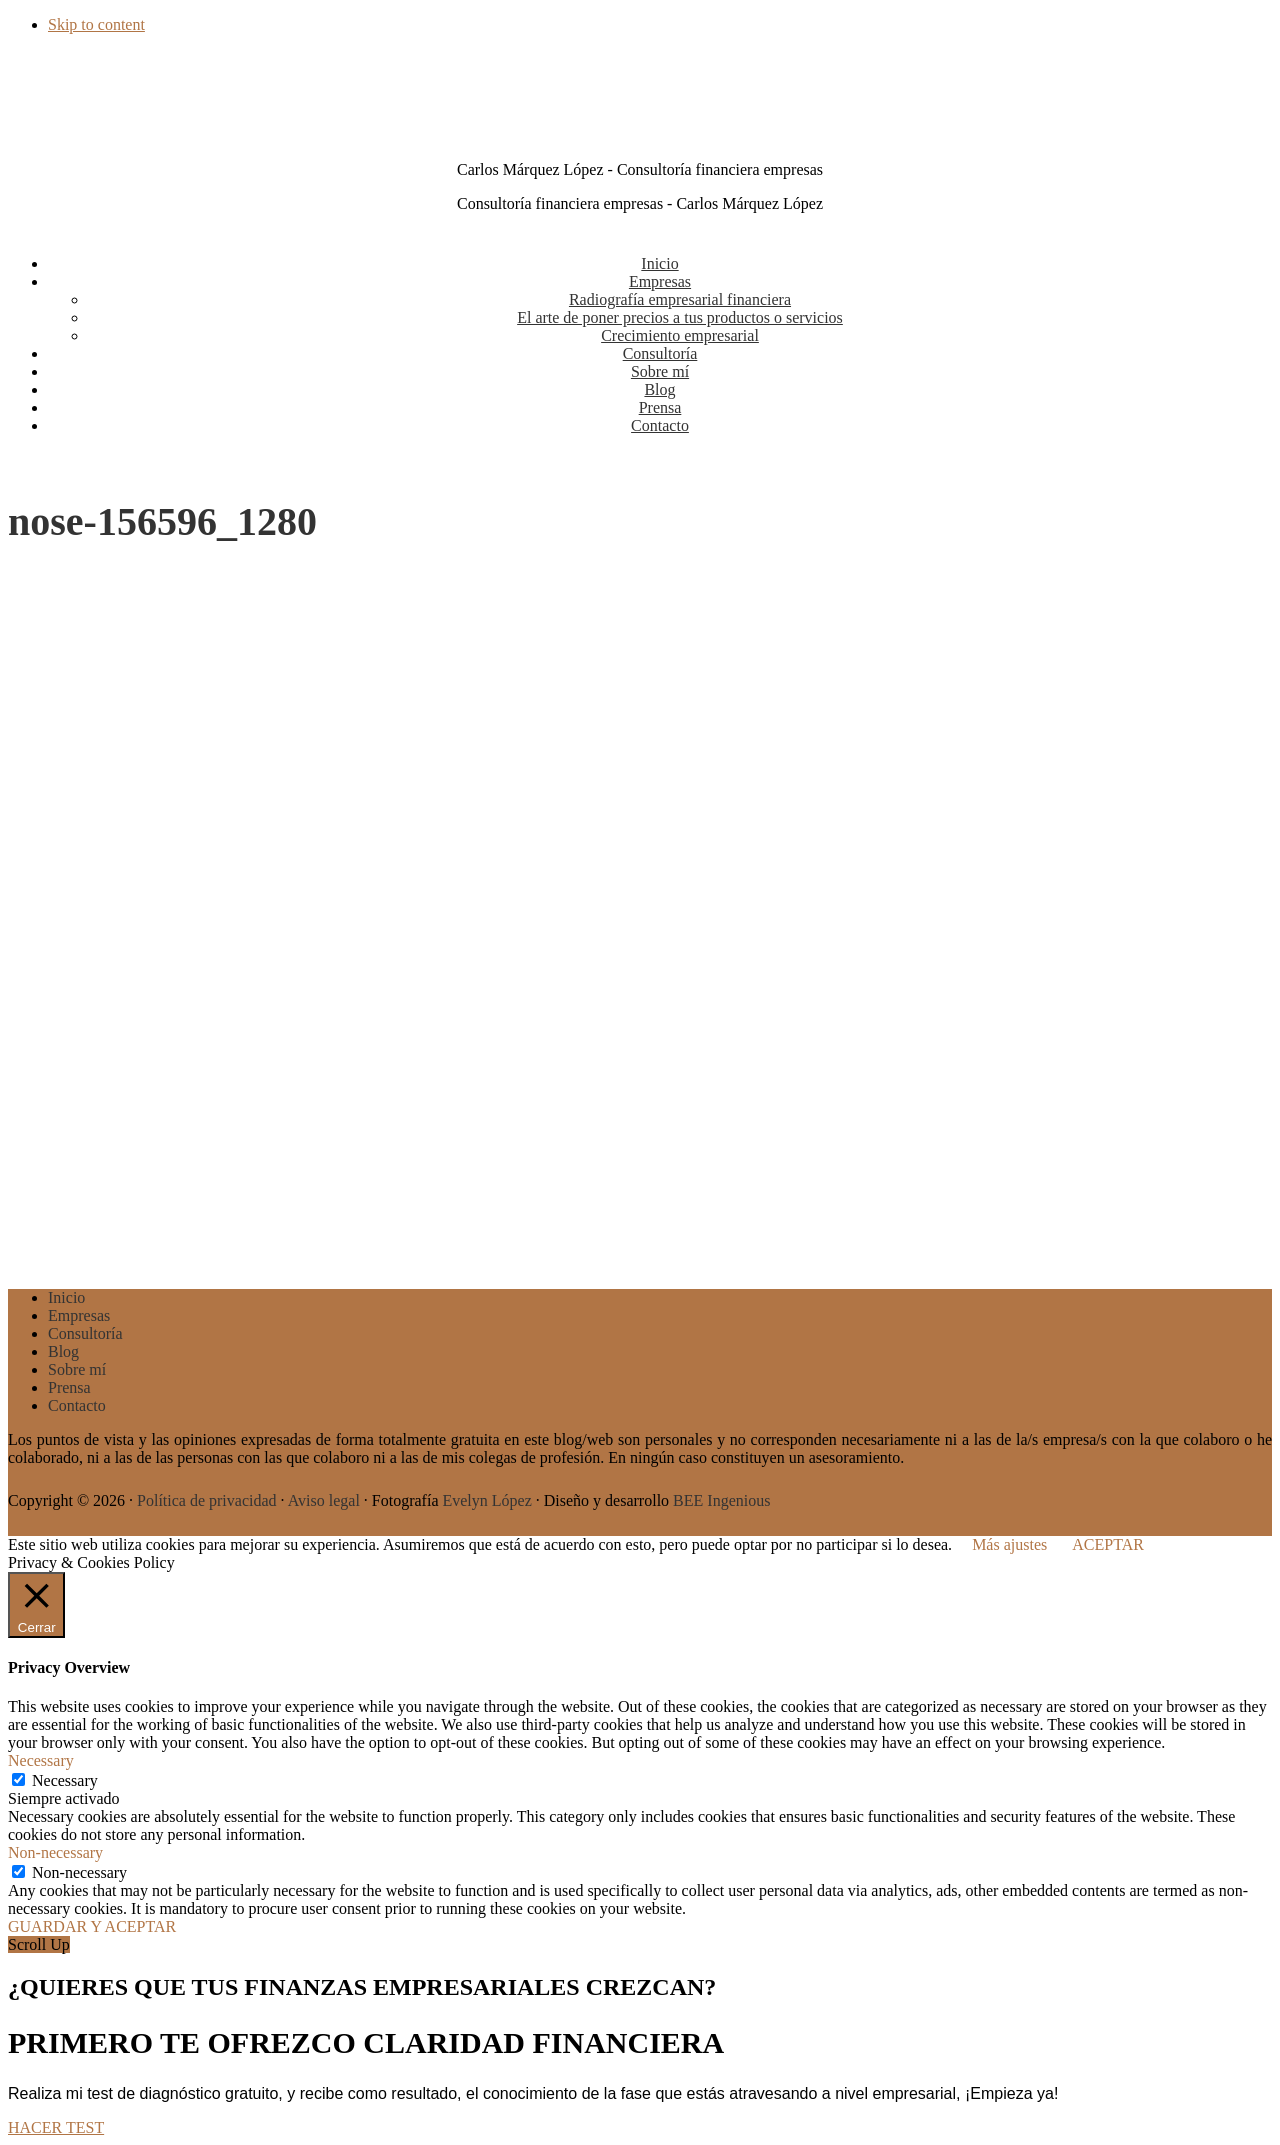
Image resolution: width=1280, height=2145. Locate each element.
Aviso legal (324, 1500)
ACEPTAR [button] (1108, 1544)
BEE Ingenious (721, 1500)
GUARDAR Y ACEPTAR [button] (92, 1926)
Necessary (65, 1780)
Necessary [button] (41, 1760)
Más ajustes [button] (1009, 1544)
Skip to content (96, 24)
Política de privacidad (207, 1500)
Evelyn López (486, 1500)
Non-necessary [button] (55, 1852)
